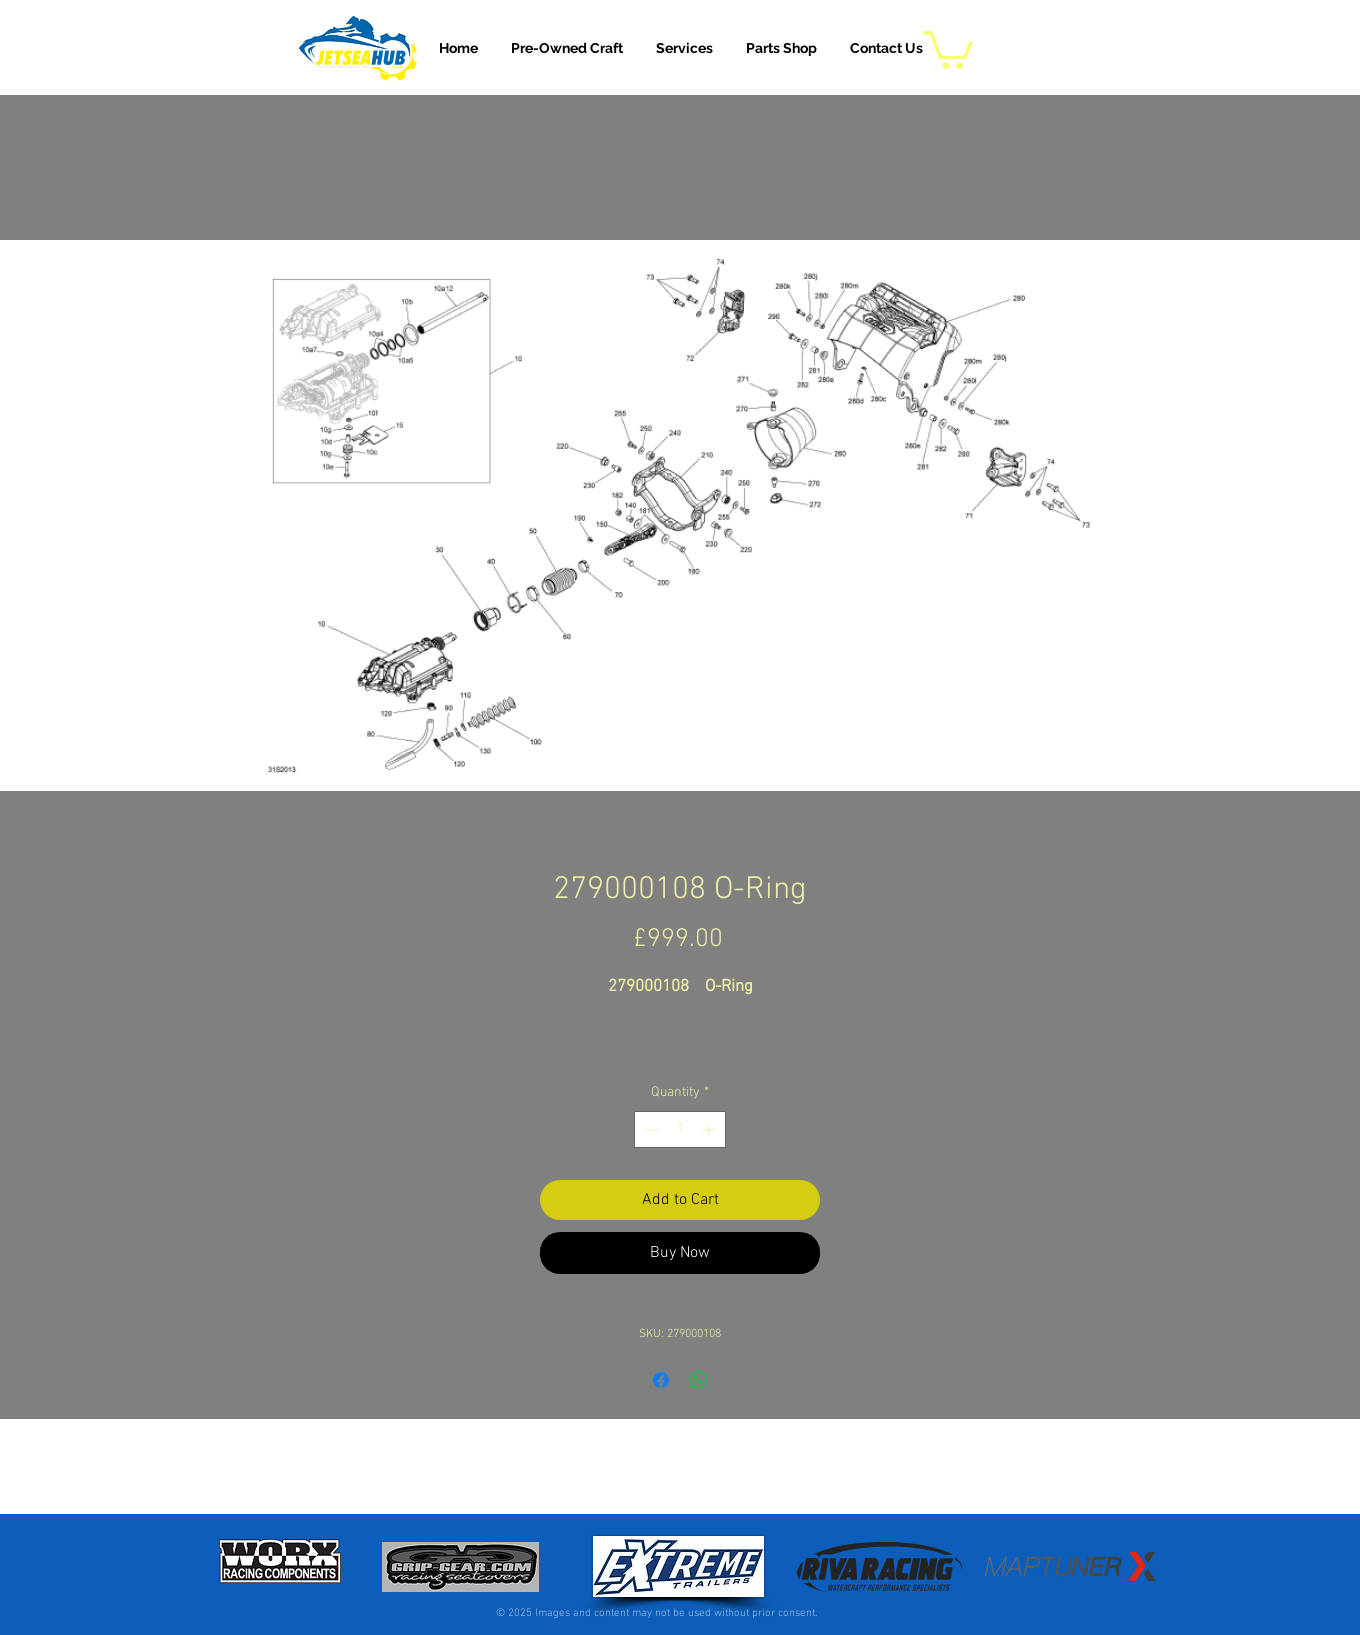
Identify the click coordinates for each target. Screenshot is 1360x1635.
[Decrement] (649, 1129)
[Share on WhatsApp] (699, 1380)
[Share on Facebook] (661, 1380)
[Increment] (710, 1129)
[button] (684, 48)
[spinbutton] (680, 1129)
